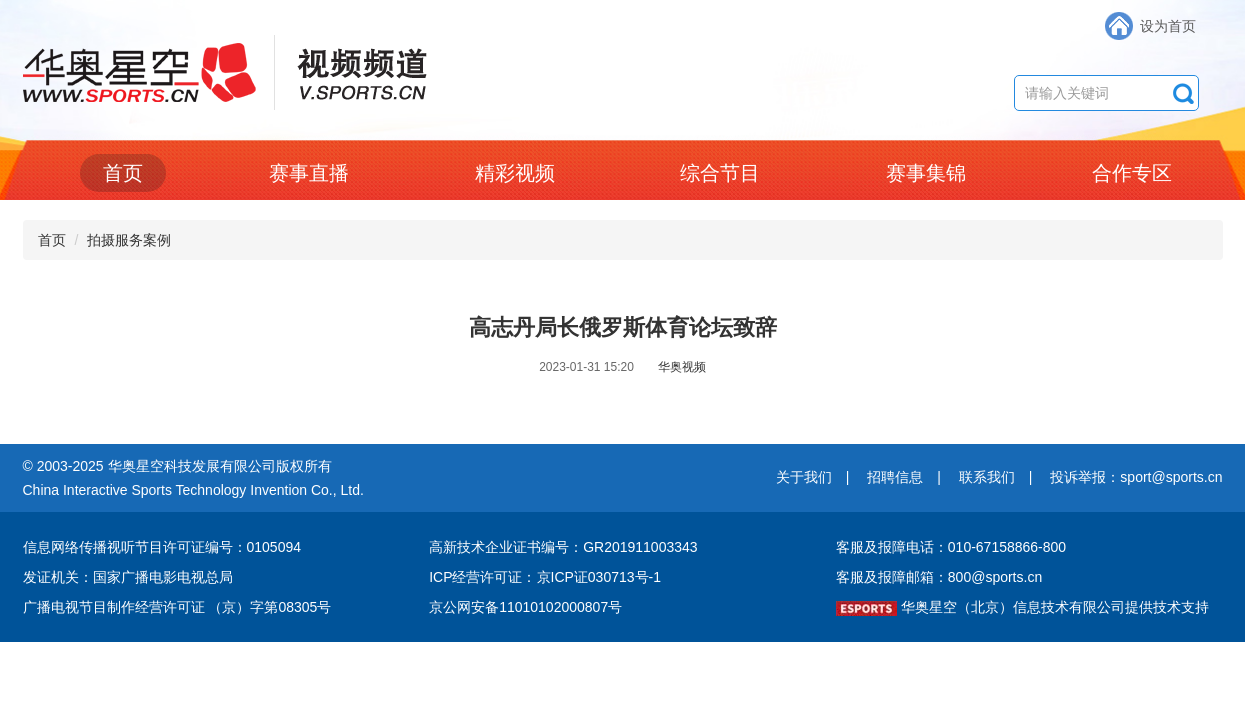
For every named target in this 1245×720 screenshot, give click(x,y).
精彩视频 (515, 173)
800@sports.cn (995, 577)
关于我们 (804, 477)
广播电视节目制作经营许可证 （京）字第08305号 (177, 607)
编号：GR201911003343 (619, 547)
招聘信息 (895, 477)
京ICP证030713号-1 (599, 577)
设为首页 (1168, 26)
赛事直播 (309, 173)
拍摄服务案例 (129, 240)
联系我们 (987, 477)
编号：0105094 (253, 547)
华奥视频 (682, 367)
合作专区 (1132, 173)
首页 (123, 173)
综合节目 (720, 173)
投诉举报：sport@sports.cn (1136, 477)
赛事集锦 (926, 173)
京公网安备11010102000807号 (525, 607)
